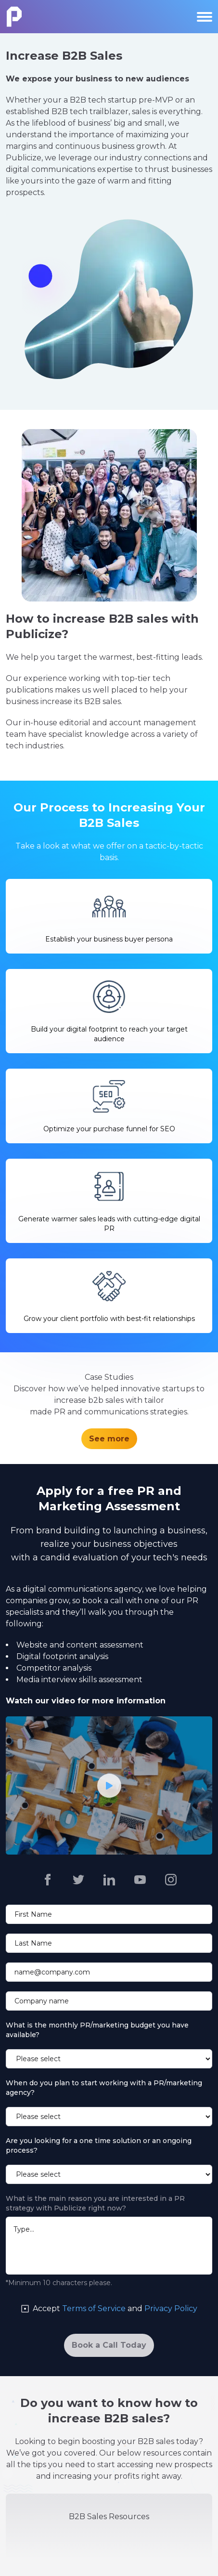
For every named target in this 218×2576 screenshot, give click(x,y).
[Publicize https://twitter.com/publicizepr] (78, 1879)
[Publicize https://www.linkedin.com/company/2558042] (109, 1879)
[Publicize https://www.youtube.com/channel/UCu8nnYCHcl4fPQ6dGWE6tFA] (140, 1879)
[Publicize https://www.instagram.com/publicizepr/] (171, 1879)
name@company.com (52, 1972)
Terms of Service (94, 2308)
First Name (33, 1914)
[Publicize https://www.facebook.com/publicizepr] (47, 1879)
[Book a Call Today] (109, 2345)
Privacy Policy (170, 2308)
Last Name (33, 1943)
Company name (41, 2001)
